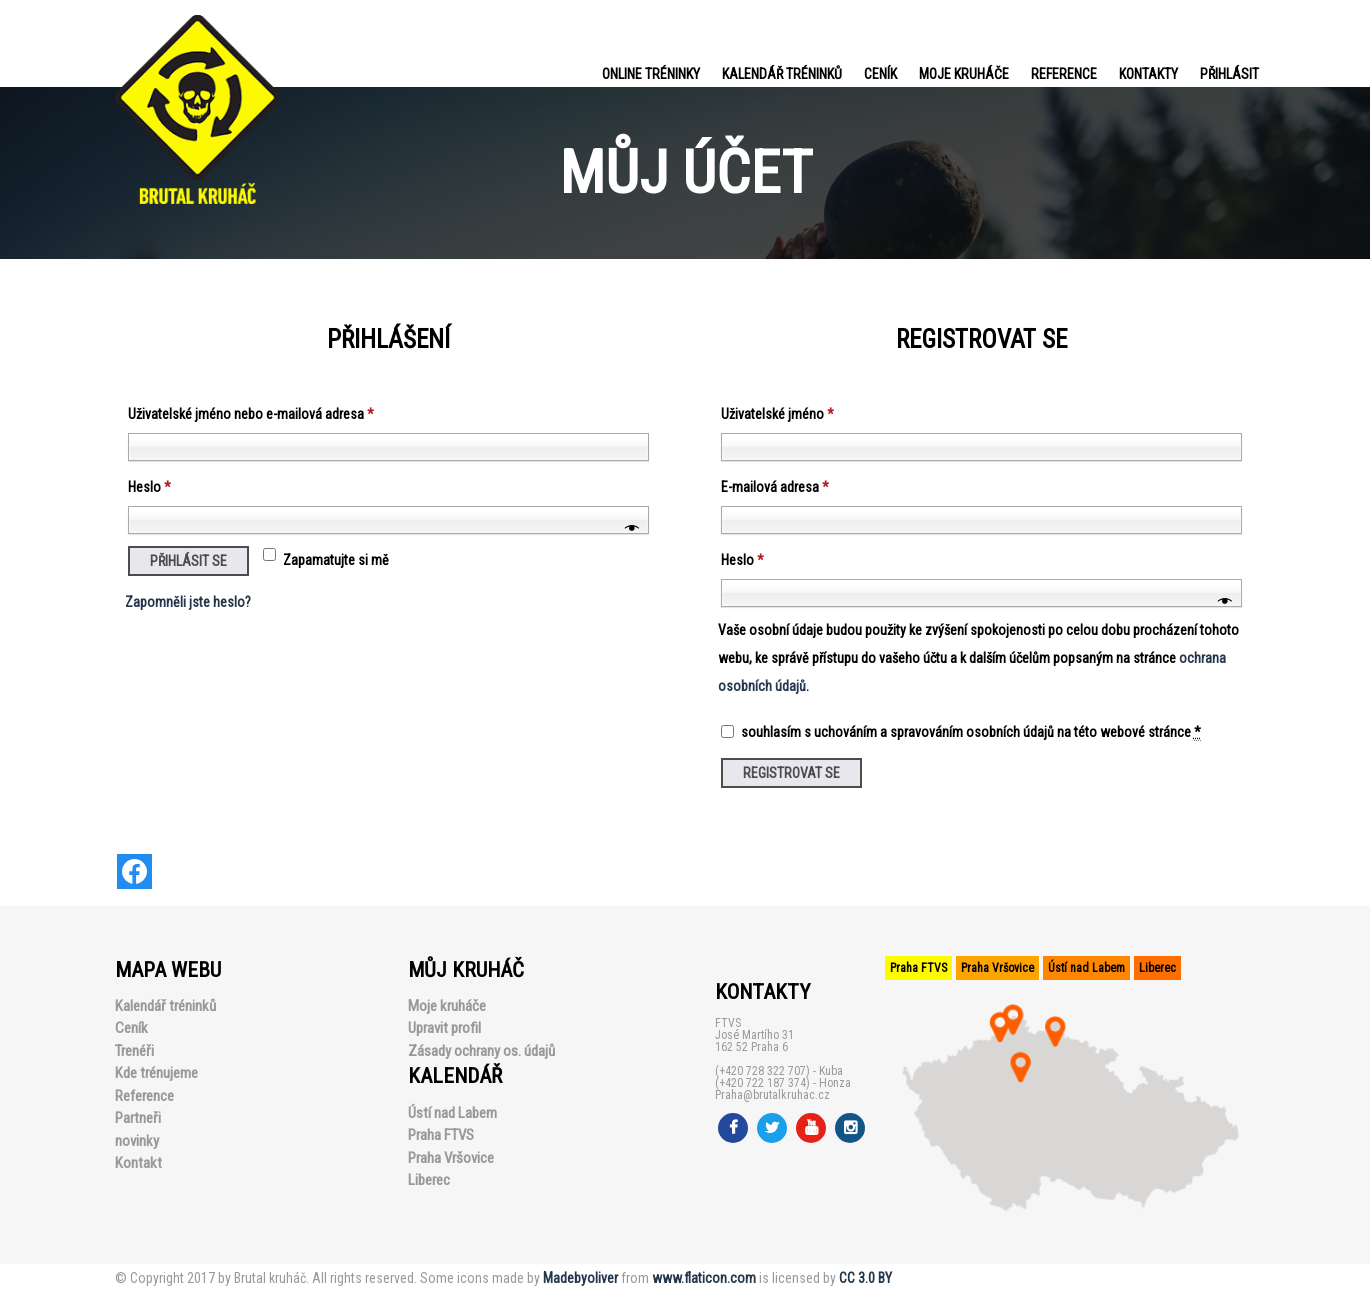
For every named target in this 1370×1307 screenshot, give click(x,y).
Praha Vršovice (451, 1158)
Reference (1064, 74)
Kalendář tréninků (782, 74)
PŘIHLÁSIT (1229, 74)
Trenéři (134, 1051)
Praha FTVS (441, 1135)
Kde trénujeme (156, 1073)
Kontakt (138, 1163)
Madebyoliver (580, 1278)
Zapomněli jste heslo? (188, 602)
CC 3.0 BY (865, 1278)
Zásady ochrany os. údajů (481, 1051)
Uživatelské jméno (777, 414)
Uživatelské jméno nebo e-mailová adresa (251, 414)
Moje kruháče (964, 74)
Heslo (149, 487)
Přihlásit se (188, 561)
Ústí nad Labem (452, 1113)
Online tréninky (651, 74)
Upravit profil (444, 1028)
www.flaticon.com (704, 1278)
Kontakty (1148, 74)
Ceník (880, 74)
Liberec (429, 1180)
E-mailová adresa (775, 487)
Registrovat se (791, 773)
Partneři (138, 1118)
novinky (137, 1141)
